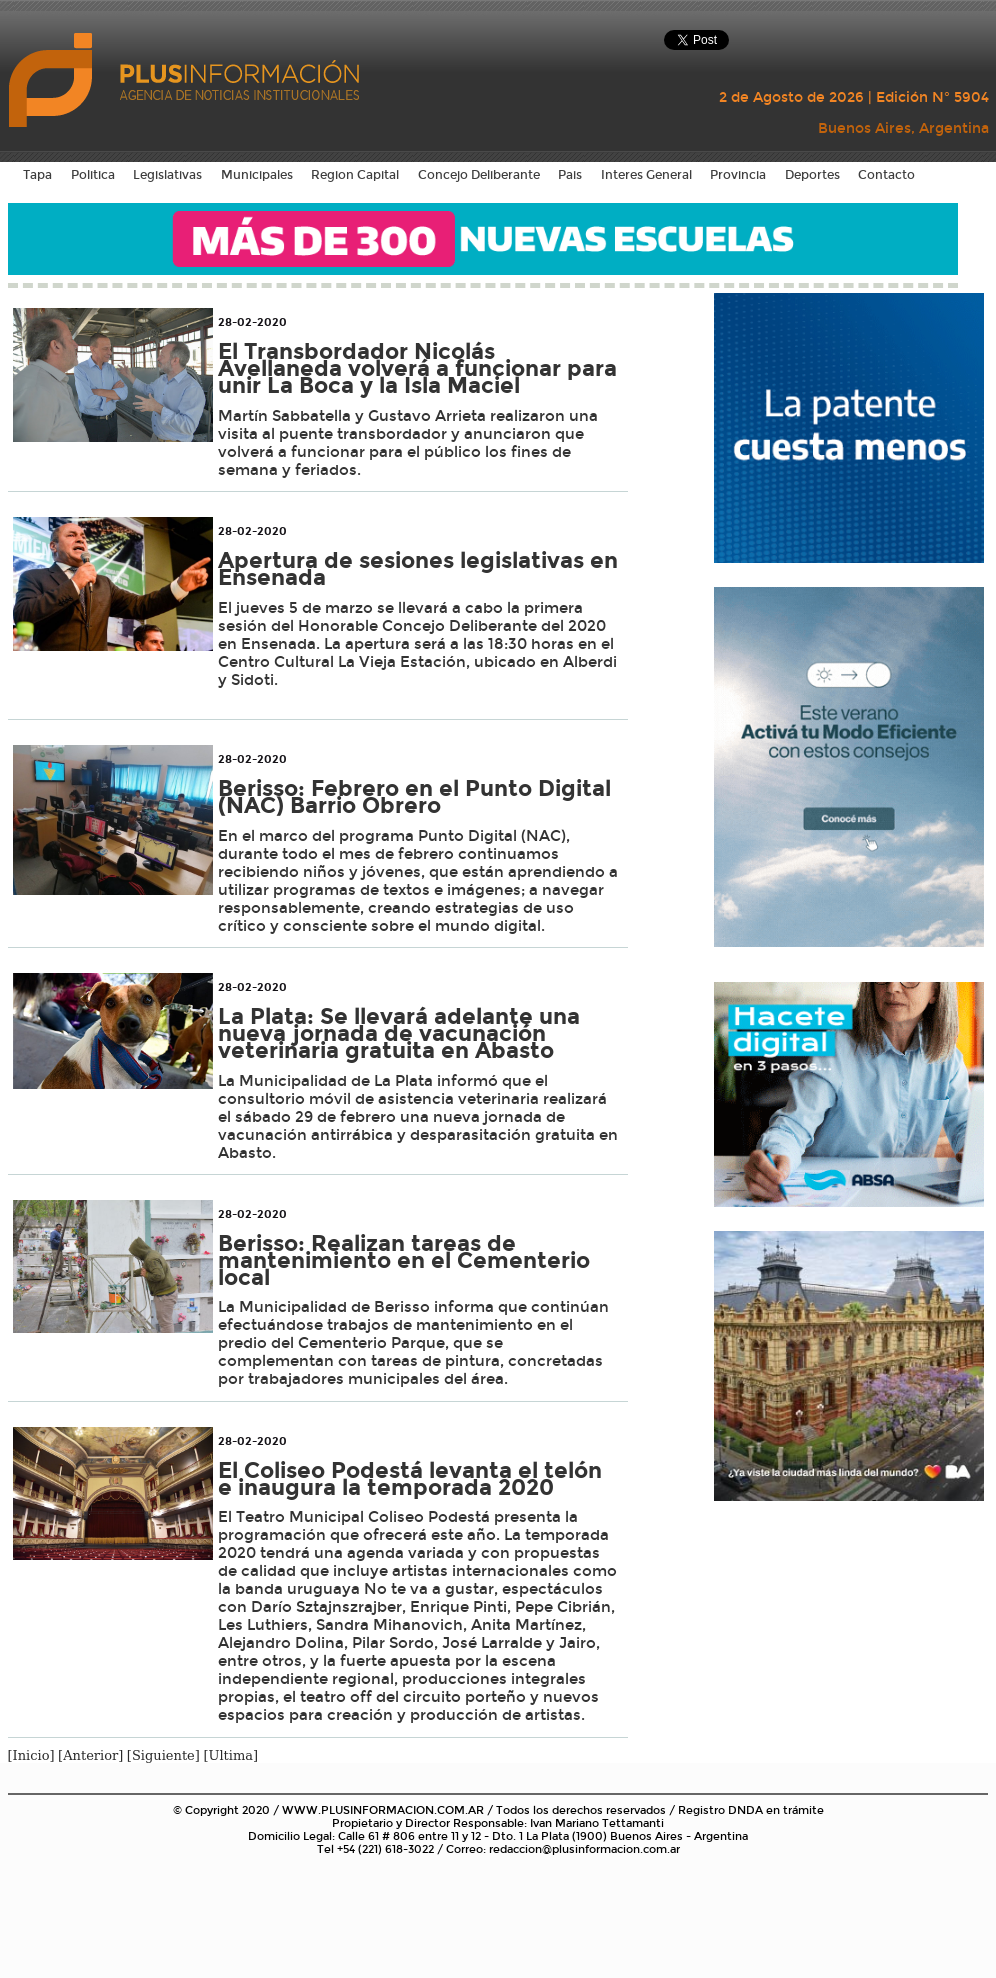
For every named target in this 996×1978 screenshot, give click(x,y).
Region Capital (355, 175)
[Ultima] (230, 1755)
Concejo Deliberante (479, 175)
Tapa (37, 175)
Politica (93, 175)
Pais (570, 175)
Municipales (257, 175)
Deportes (812, 175)
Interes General (646, 175)
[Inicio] (31, 1755)
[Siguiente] (163, 1755)
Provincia (738, 175)
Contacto (886, 175)
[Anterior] (90, 1755)
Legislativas (167, 175)
